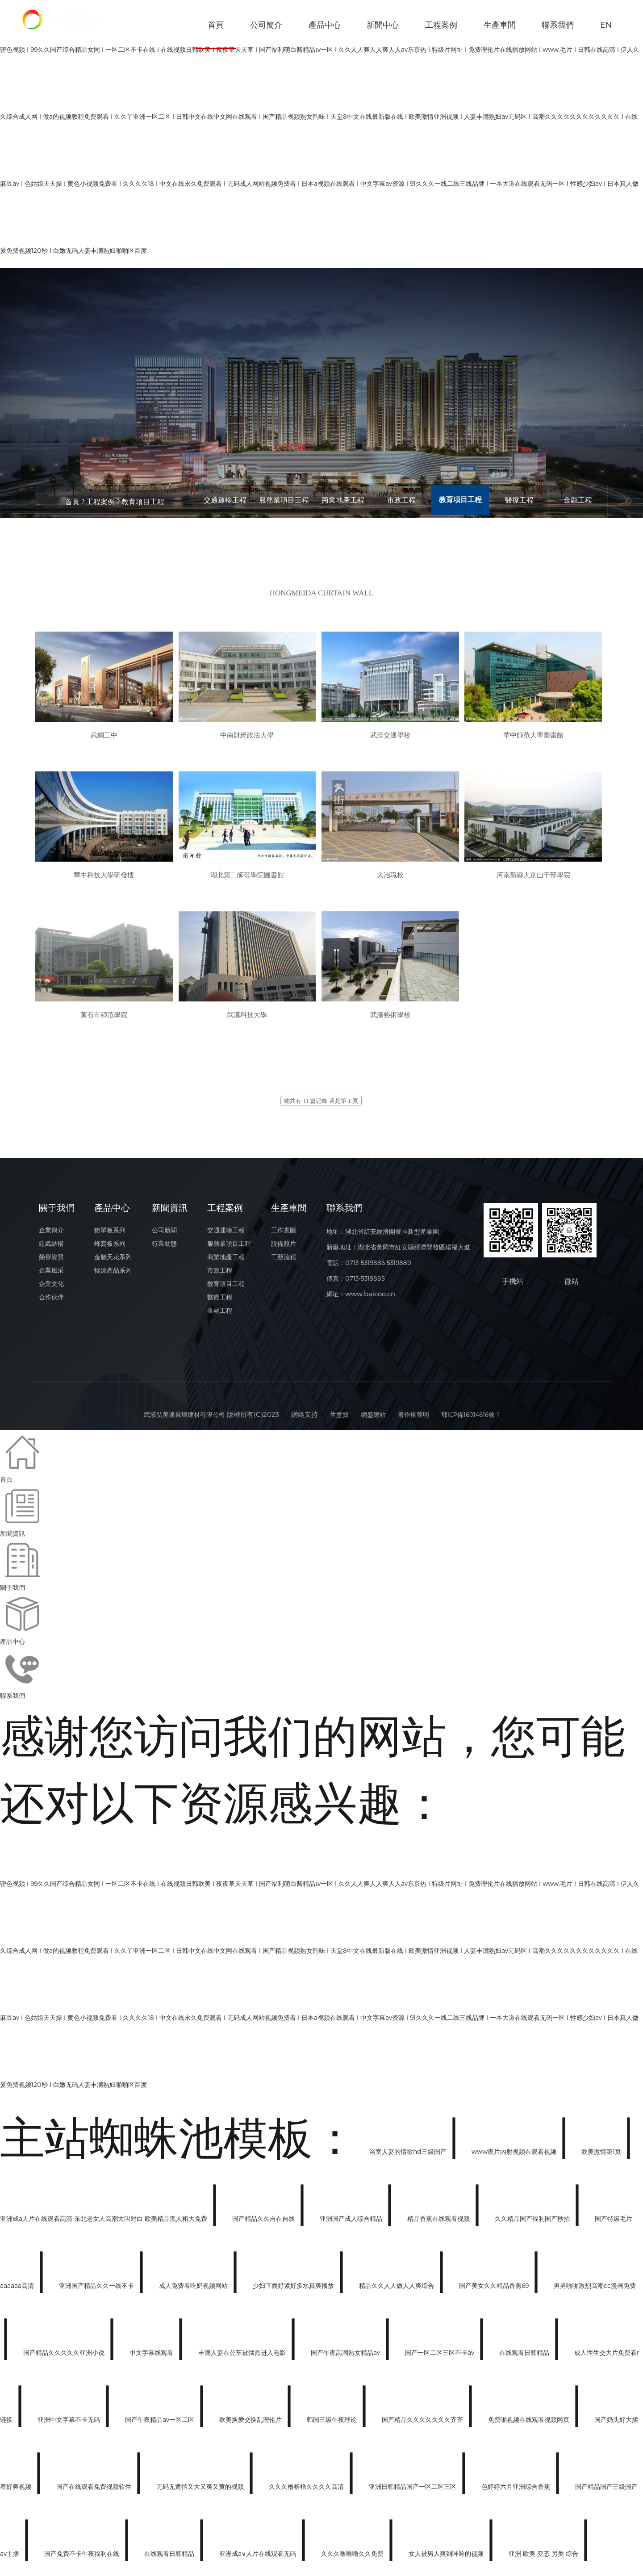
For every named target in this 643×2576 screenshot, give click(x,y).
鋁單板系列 (110, 1236)
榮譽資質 (52, 1267)
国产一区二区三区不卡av (440, 2357)
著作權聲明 (414, 1419)
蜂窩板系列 (110, 1252)
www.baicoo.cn (372, 1298)
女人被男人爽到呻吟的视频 (447, 2558)
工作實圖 (286, 1236)
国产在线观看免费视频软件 (94, 2491)
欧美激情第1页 (602, 2156)
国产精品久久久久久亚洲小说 (64, 2357)
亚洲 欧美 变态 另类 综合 (544, 2558)
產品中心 (325, 24)
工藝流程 (286, 1267)
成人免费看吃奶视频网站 (194, 2290)
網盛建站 (372, 1419)
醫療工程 (519, 501)
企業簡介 (52, 1236)
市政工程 (401, 501)
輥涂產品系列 (113, 1283)
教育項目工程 (142, 501)
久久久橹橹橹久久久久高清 (307, 2491)
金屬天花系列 (113, 1267)
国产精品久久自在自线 (264, 2223)
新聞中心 (383, 24)
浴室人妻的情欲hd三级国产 (408, 2156)
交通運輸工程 (225, 501)
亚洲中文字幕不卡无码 (70, 2424)
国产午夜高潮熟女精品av (346, 2357)
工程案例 (441, 24)
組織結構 (52, 1252)
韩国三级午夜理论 (333, 2424)
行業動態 (166, 1252)
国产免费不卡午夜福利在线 (82, 2558)
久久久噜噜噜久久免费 (353, 2558)
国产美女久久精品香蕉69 (494, 2290)
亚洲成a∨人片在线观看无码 (258, 2558)
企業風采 (52, 1283)
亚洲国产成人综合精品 (352, 2223)
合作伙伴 (52, 1314)
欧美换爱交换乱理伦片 (251, 2424)
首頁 (216, 34)
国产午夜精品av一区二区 (160, 2424)
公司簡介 (266, 24)
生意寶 (337, 1419)
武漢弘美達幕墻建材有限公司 (178, 1419)
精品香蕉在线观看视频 (439, 2223)
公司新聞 (166, 1236)
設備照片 (286, 1252)
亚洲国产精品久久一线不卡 (97, 2290)
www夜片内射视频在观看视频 (515, 2156)
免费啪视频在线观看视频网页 (529, 2424)
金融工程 (578, 501)
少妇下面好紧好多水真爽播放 (294, 2290)
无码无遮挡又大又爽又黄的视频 (201, 2491)
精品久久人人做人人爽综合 (397, 2290)
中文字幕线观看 (152, 2357)
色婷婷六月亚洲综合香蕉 (516, 2491)
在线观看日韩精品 (525, 2357)
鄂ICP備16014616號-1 (475, 1419)
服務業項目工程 (284, 501)
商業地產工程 (343, 501)
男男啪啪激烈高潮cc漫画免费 (595, 2290)
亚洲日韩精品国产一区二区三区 (413, 2491)
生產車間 (500, 24)
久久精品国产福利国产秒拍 (533, 2223)
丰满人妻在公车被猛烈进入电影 (243, 2357)
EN (606, 24)
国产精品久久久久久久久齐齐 (423, 2424)
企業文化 (52, 1298)
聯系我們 (558, 24)
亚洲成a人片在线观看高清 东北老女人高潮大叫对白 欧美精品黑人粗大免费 (104, 2223)
